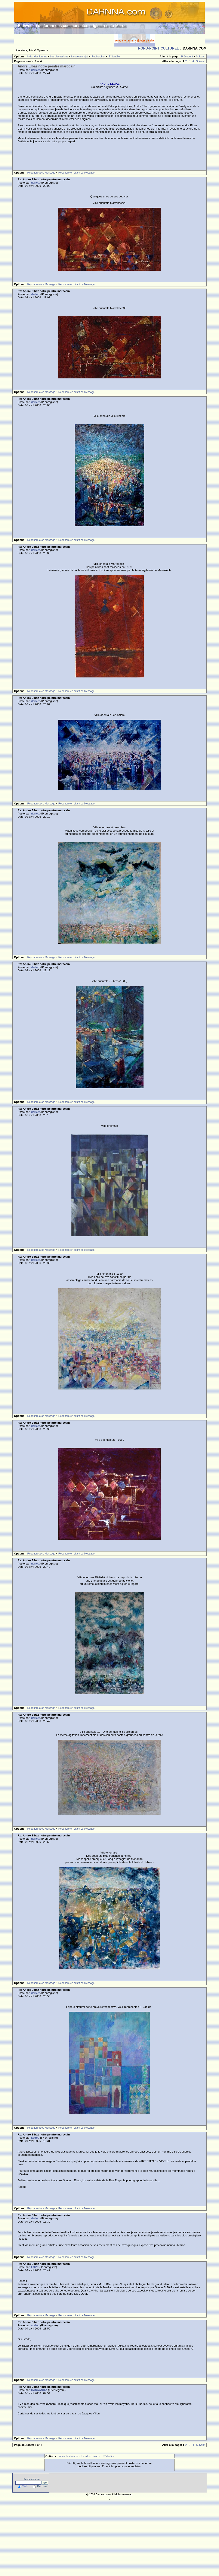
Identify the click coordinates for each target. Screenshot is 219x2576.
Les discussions (59, 56)
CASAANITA (39, 2390)
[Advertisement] (64, 40)
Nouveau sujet (79, 56)
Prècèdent (187, 56)
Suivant (200, 56)
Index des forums (37, 56)
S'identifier (115, 56)
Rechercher (98, 56)
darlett (35, 70)
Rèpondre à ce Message (41, 172)
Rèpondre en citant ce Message (76, 172)
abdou (35, 2137)
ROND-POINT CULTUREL (158, 48)
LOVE (34, 2267)
